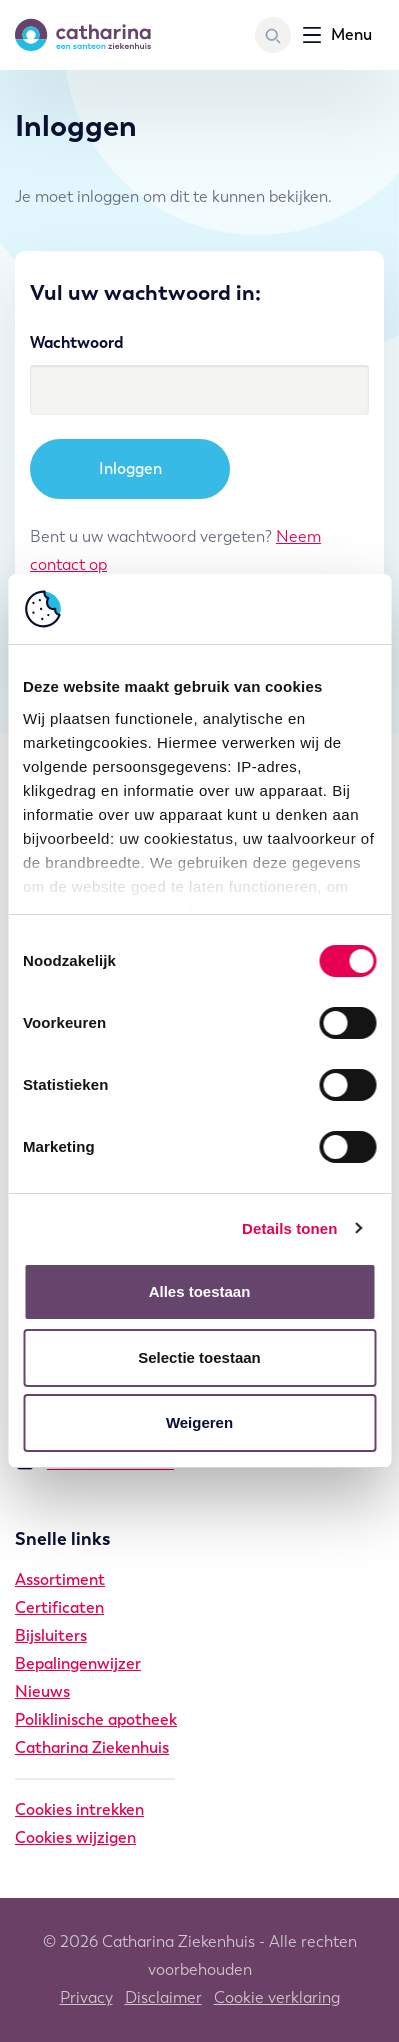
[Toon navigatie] (337, 35)
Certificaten (59, 1607)
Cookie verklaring (277, 1997)
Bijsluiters (51, 1635)
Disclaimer (163, 1997)
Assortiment (60, 1579)
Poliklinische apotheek (96, 1719)
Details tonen (289, 1228)
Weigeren (199, 1422)
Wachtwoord (76, 342)
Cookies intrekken (79, 1809)
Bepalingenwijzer (78, 1663)
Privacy (86, 1997)
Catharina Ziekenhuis (92, 1747)
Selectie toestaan (199, 1357)
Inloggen (130, 468)
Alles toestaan (200, 1291)
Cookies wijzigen (75, 1837)
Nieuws (42, 1691)
